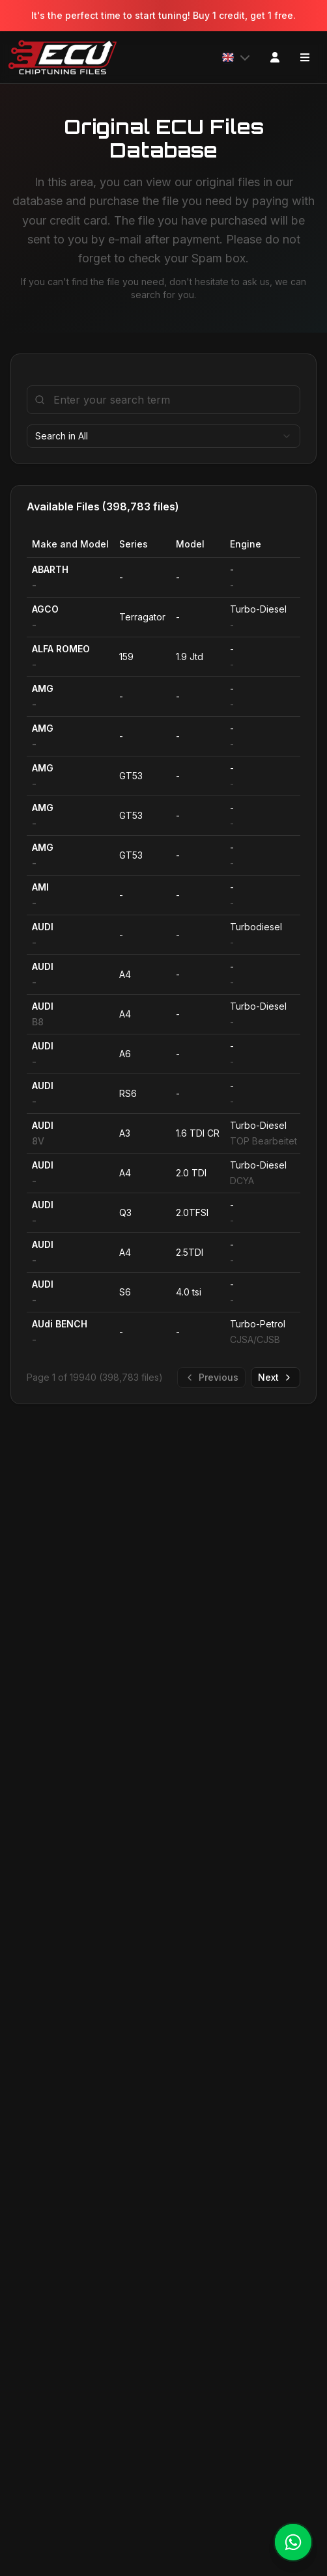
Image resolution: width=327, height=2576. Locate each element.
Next (275, 1377)
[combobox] (163, 436)
